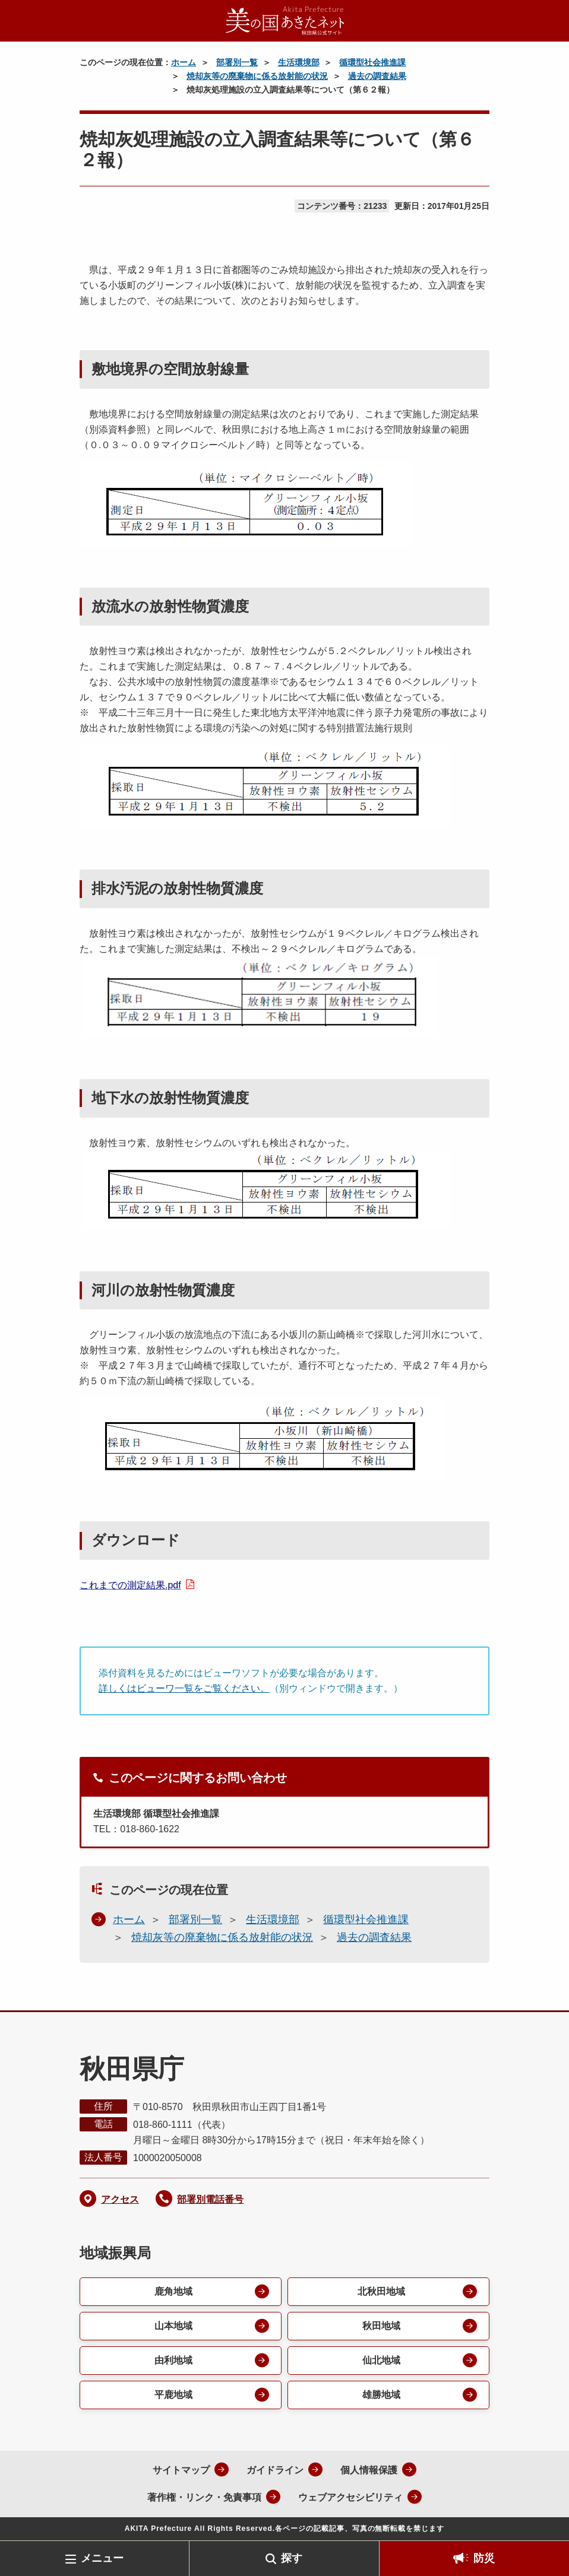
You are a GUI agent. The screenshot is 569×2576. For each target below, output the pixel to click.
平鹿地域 (173, 2395)
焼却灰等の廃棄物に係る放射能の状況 (257, 76)
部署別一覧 (237, 62)
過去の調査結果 (377, 76)
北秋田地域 (381, 2291)
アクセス (120, 2199)
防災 (484, 2558)
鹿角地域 (173, 2291)
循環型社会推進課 (372, 62)
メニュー (102, 2558)
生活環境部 (299, 62)
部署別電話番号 (210, 2199)
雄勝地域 (381, 2395)
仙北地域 (381, 2360)
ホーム (183, 62)
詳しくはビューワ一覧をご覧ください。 (184, 1688)
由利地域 (173, 2360)
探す (291, 2558)
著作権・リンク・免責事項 (204, 2497)
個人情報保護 (368, 2470)
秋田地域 (381, 2326)
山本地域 (173, 2326)
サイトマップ (181, 2470)
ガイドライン (275, 2470)
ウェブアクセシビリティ (350, 2497)
